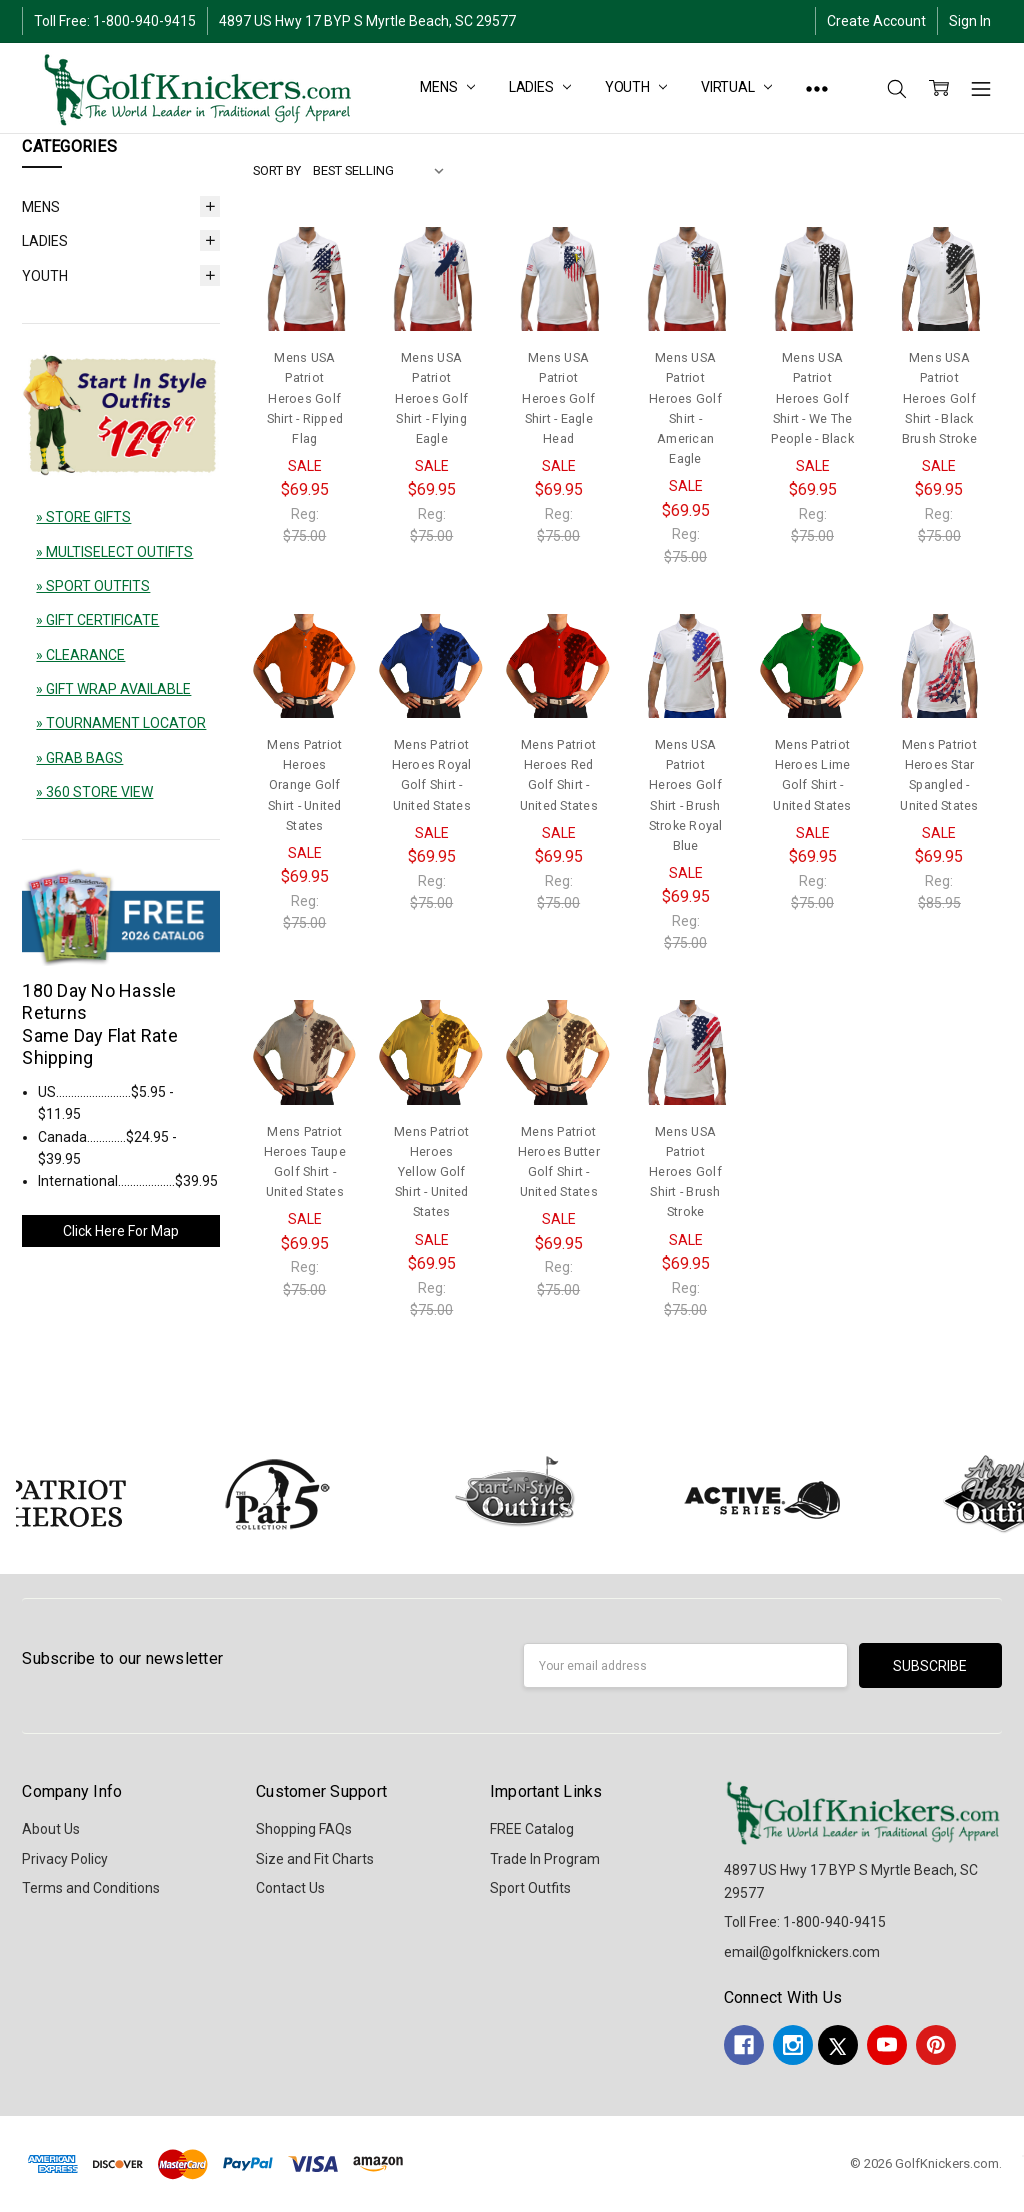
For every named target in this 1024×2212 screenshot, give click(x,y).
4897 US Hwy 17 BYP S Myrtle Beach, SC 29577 (367, 21)
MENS (447, 87)
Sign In (970, 21)
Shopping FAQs (304, 1829)
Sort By (277, 170)
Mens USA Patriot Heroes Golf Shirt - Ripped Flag (305, 398)
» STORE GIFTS (83, 517)
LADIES (540, 87)
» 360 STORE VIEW (94, 792)
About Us (51, 1829)
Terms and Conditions (91, 1888)
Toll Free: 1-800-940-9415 (115, 21)
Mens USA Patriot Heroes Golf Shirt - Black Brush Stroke (939, 398)
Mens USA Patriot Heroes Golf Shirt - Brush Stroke (685, 1172)
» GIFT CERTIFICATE (97, 620)
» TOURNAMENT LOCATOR (121, 723)
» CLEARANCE (80, 655)
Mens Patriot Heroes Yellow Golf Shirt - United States (431, 1172)
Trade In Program (545, 1859)
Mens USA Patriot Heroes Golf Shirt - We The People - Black (812, 398)
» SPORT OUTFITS (93, 586)
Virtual (736, 87)
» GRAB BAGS (79, 758)
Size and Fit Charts (315, 1859)
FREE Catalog (532, 1829)
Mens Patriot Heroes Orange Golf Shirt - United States (304, 785)
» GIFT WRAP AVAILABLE (113, 689)
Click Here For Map (121, 1231)
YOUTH (636, 87)
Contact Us (290, 1888)
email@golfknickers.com (802, 1952)
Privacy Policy (65, 1859)
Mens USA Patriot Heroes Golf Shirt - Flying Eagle (431, 398)
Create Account (876, 21)
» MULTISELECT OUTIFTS (114, 552)
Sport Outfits (530, 1888)
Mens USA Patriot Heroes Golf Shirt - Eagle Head (558, 398)
